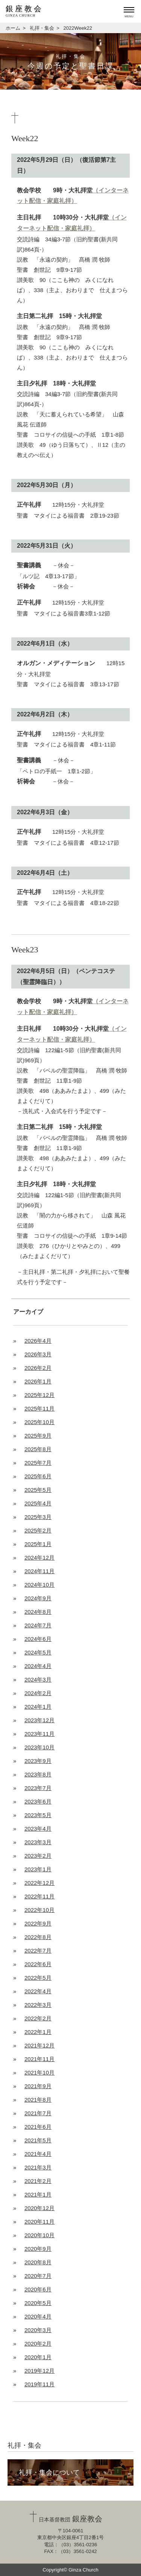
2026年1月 (38, 1381)
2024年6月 (38, 1639)
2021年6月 (38, 2127)
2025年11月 (39, 1408)
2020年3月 (38, 2330)
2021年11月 (39, 2059)
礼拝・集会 (42, 28)
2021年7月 (38, 2113)
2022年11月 (39, 1896)
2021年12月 (39, 2045)
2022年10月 (39, 1910)
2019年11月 (39, 2384)
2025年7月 (38, 1462)
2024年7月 (38, 1625)
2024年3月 (38, 1679)
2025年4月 (38, 1503)
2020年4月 (38, 2316)
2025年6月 (38, 1476)
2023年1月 (38, 1869)
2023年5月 (38, 1815)
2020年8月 (38, 2262)
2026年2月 (38, 1368)
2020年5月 (38, 2303)
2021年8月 (38, 2099)
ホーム (13, 28)
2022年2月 (38, 2018)
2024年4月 (38, 1666)
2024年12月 (39, 1557)
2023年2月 (38, 1855)
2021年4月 (38, 2154)
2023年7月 (38, 1788)
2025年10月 (39, 1422)
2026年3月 (38, 1354)
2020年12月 (39, 2208)
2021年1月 (38, 2194)
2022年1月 (38, 2032)
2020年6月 (38, 2289)
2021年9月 (38, 2086)
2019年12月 (39, 2370)
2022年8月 (38, 1937)
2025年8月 (38, 1449)
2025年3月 (38, 1517)
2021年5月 (38, 2140)
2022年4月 (38, 1991)
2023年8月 (38, 1774)
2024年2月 (38, 1693)
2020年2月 (38, 2343)
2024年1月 (38, 1706)
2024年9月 (38, 1598)
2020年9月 (38, 2248)
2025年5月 (38, 1490)
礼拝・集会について (49, 2472)
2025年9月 (38, 1435)
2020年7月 (38, 2276)
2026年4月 (38, 1341)
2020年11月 (39, 2221)
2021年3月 (38, 2167)
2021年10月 (39, 2072)
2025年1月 (38, 1544)
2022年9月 (38, 1923)
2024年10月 (39, 1584)
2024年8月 (38, 1612)
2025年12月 (39, 1395)
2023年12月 (39, 1720)
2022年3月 (38, 2005)
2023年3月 (38, 1842)
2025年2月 (38, 1530)
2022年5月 (38, 1977)
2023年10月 (39, 1747)
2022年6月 (38, 1964)
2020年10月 (39, 2235)
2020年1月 (38, 2357)
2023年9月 (38, 1761)
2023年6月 (38, 1801)
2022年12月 (39, 1883)
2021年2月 (38, 2181)
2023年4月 (38, 1828)
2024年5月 (38, 1652)
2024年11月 (39, 1571)
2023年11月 (39, 1734)
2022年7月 (38, 1950)
